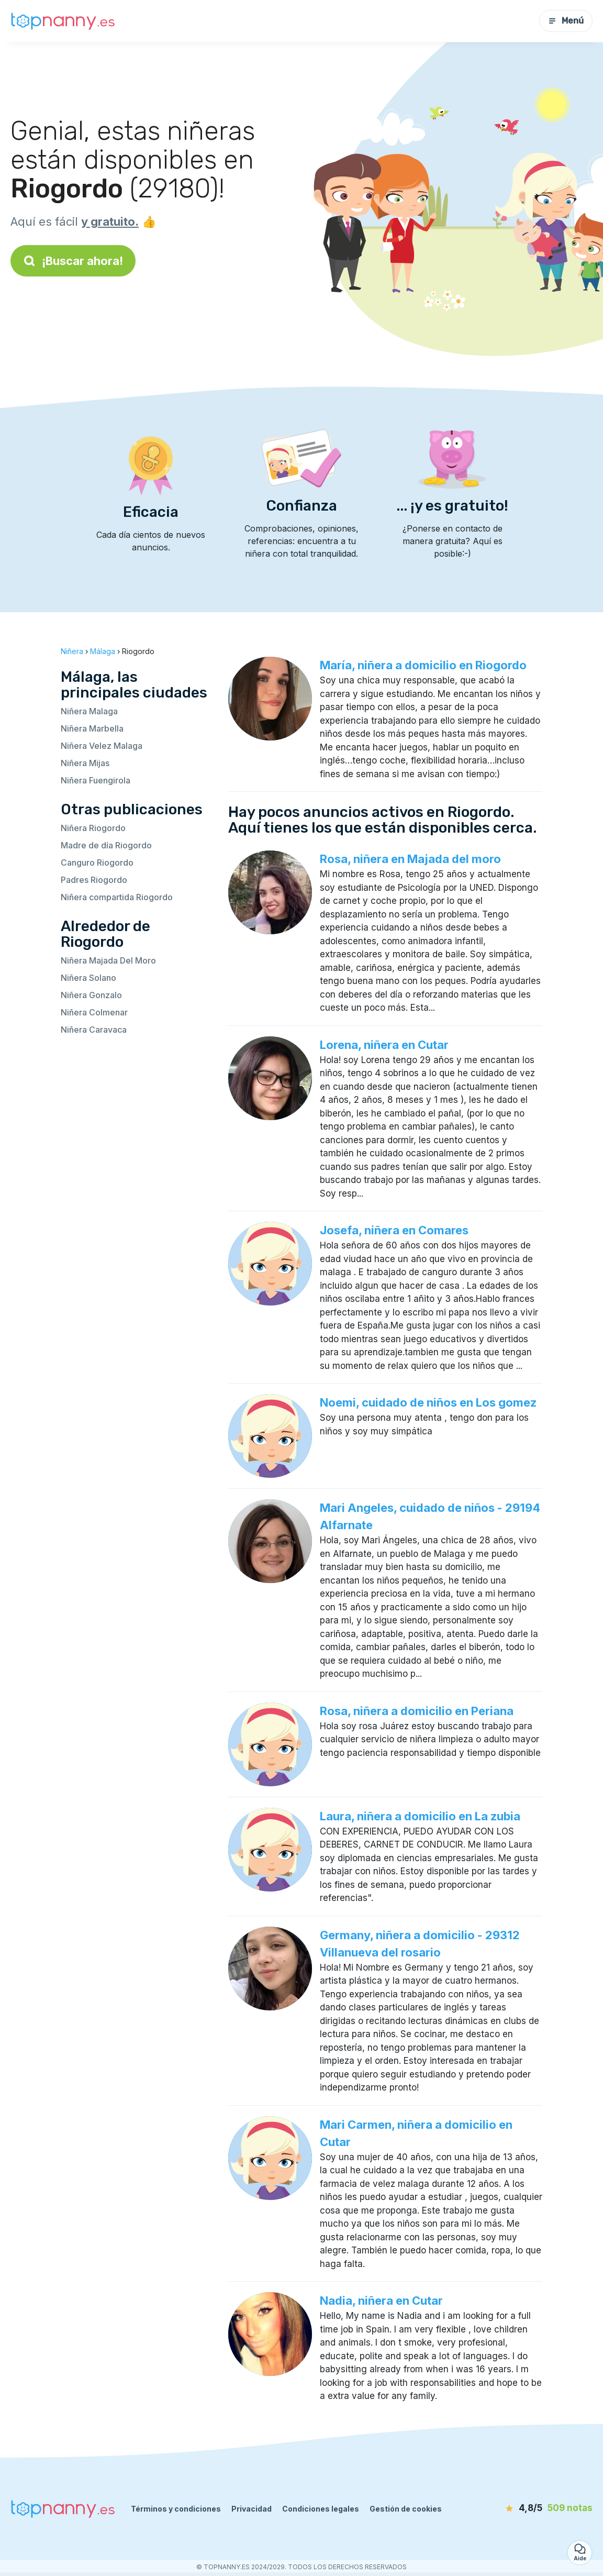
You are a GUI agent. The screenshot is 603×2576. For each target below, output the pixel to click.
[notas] (532, 2508)
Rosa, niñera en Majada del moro (410, 859)
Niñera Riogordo (93, 828)
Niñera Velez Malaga (101, 745)
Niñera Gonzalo (91, 995)
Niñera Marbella (92, 728)
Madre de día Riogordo (106, 845)
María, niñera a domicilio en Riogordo (423, 665)
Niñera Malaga (89, 711)
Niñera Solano (88, 977)
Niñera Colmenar (94, 1012)
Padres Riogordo (94, 880)
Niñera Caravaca (94, 1029)
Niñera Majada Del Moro (108, 960)
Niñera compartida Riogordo (117, 897)
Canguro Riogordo (97, 862)
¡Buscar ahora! (73, 261)
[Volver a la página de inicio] (62, 21)
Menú (566, 21)
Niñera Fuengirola (95, 780)
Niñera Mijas (85, 763)
